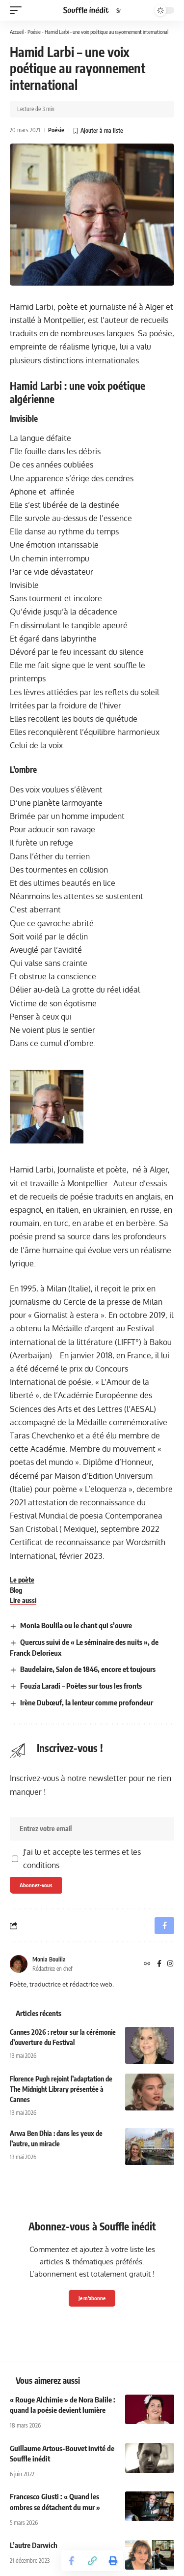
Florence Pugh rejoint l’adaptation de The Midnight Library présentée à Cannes (61, 2089)
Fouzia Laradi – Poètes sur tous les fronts (81, 1685)
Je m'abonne (92, 2298)
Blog (16, 1590)
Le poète (22, 1580)
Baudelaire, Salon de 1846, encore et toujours (88, 1669)
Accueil (17, 32)
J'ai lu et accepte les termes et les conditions (82, 1858)
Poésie (34, 32)
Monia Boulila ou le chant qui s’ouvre (76, 1625)
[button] (18, 10)
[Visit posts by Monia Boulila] (18, 1964)
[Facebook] (159, 1964)
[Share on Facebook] (71, 2560)
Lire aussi (23, 1600)
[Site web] (147, 1964)
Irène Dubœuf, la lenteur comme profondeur (86, 1702)
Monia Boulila (49, 1959)
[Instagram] (170, 1964)
